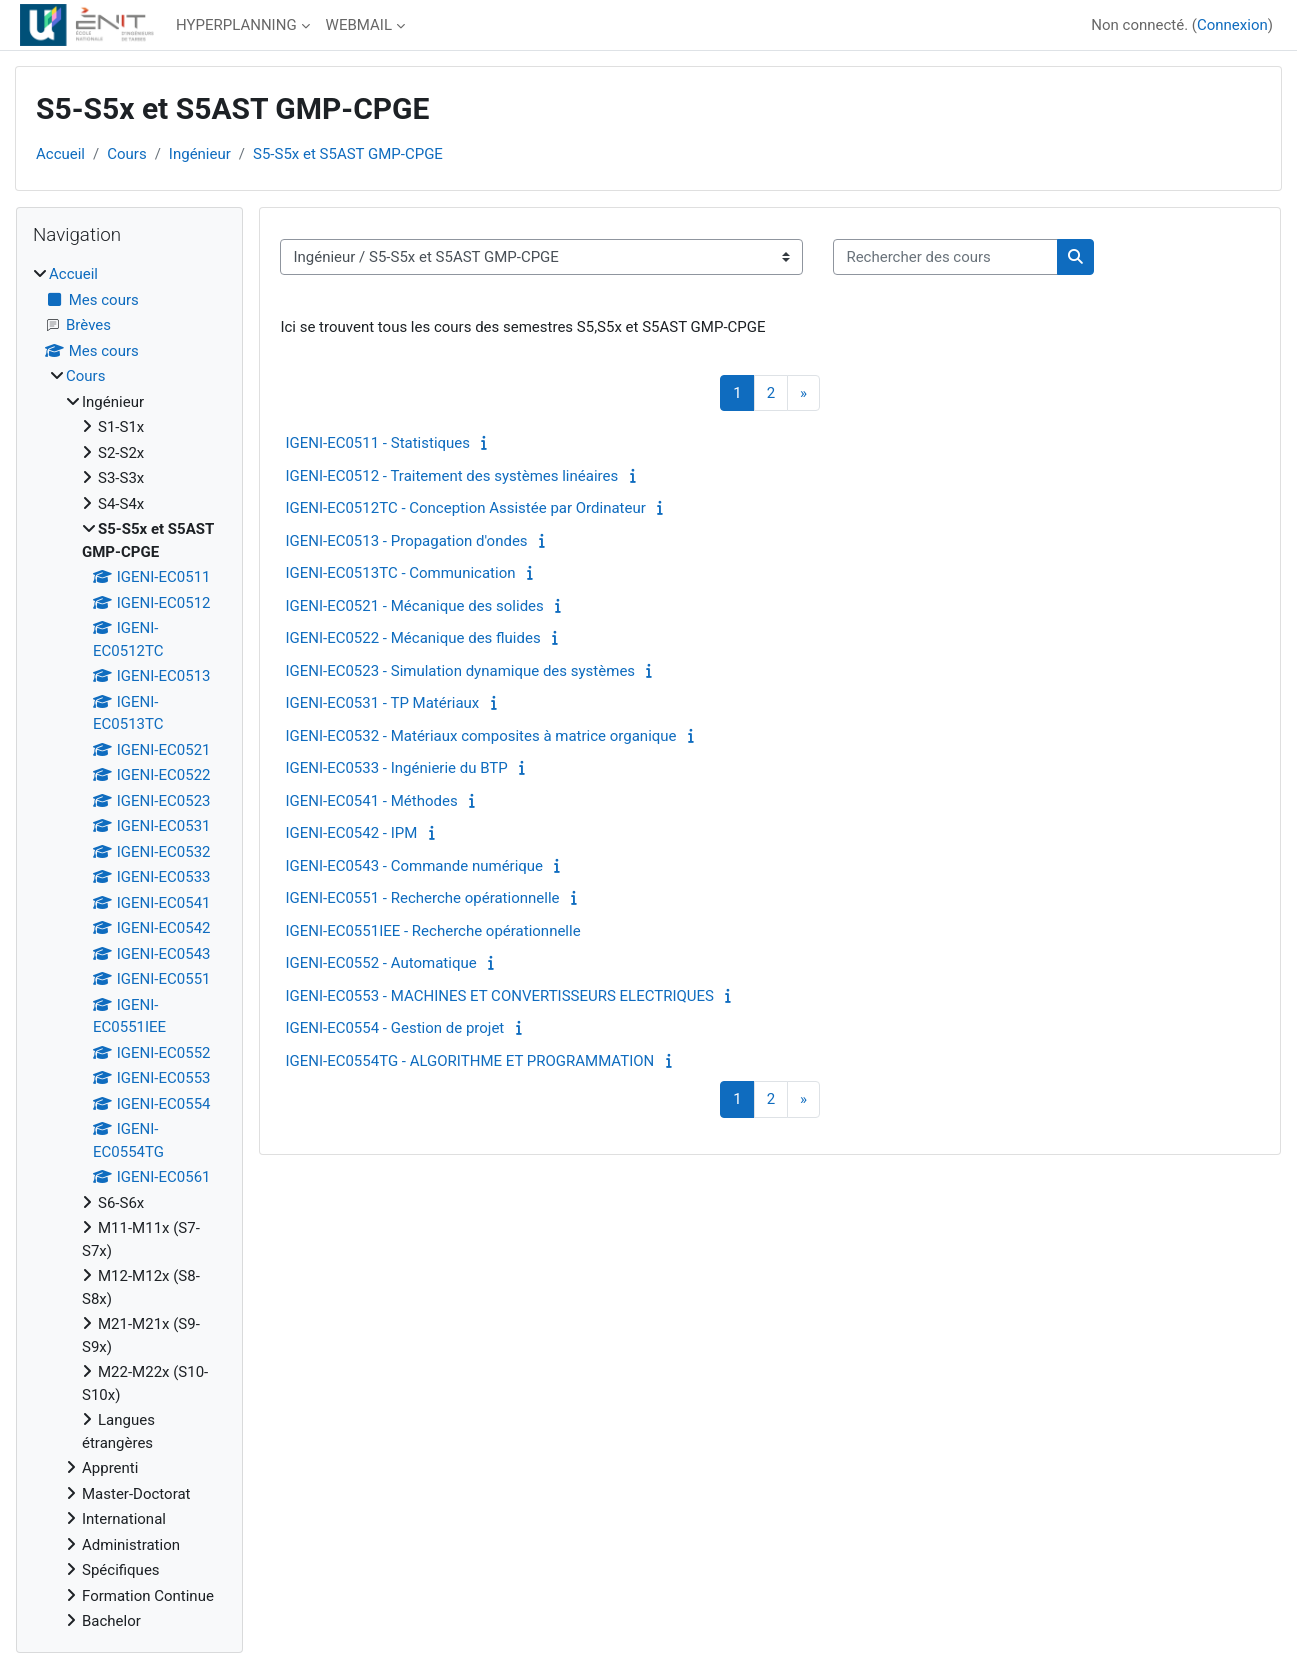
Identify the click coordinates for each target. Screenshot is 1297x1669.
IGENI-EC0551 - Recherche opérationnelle (422, 898)
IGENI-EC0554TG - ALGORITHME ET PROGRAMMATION (469, 1061)
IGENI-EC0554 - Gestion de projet (394, 1028)
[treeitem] (129, 948)
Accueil (60, 154)
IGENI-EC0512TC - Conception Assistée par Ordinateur (465, 508)
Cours (126, 154)
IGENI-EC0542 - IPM (351, 833)
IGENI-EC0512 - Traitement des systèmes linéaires (451, 476)
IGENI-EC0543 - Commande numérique (414, 866)
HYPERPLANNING (236, 25)
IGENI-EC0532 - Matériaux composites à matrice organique (480, 736)
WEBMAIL (359, 25)
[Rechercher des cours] (945, 257)
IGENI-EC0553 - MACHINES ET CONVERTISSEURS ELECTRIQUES (499, 996)
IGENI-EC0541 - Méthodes (371, 801)
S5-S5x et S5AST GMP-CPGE (348, 154)
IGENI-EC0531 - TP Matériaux (382, 703)
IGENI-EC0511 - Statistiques (377, 443)
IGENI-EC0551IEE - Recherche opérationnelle (432, 931)
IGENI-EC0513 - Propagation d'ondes (406, 541)
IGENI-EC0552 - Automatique (380, 963)
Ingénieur (200, 154)
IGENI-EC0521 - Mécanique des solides (414, 606)
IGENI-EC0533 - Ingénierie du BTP (396, 768)
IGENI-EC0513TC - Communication (400, 573)
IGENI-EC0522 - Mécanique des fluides (412, 638)
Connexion (1232, 25)
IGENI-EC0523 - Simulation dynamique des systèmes (460, 671)
